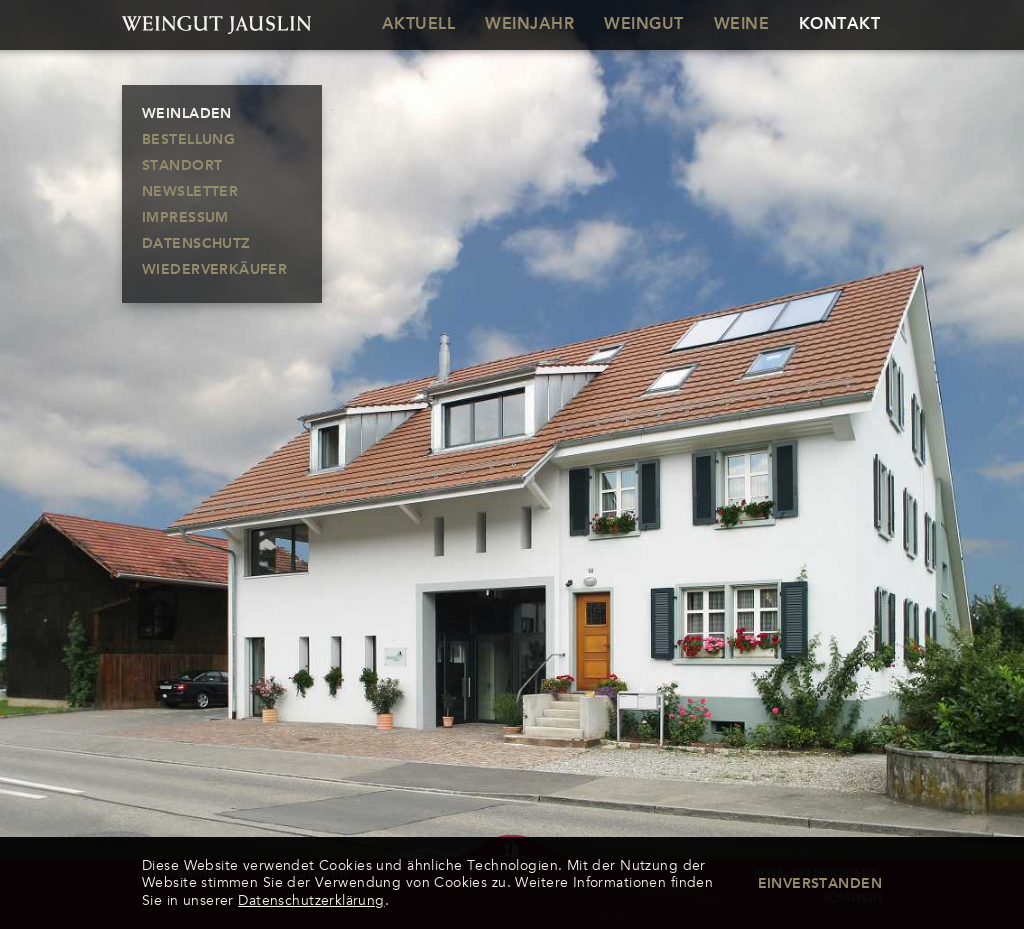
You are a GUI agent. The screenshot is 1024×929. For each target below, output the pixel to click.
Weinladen (187, 114)
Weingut (643, 25)
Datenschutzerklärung (311, 900)
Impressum (185, 218)
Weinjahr (529, 25)
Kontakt (839, 25)
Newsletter (190, 192)
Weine (741, 25)
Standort (182, 166)
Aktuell (418, 25)
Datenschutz (196, 244)
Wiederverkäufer (214, 270)
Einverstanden (820, 884)
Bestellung (188, 140)
